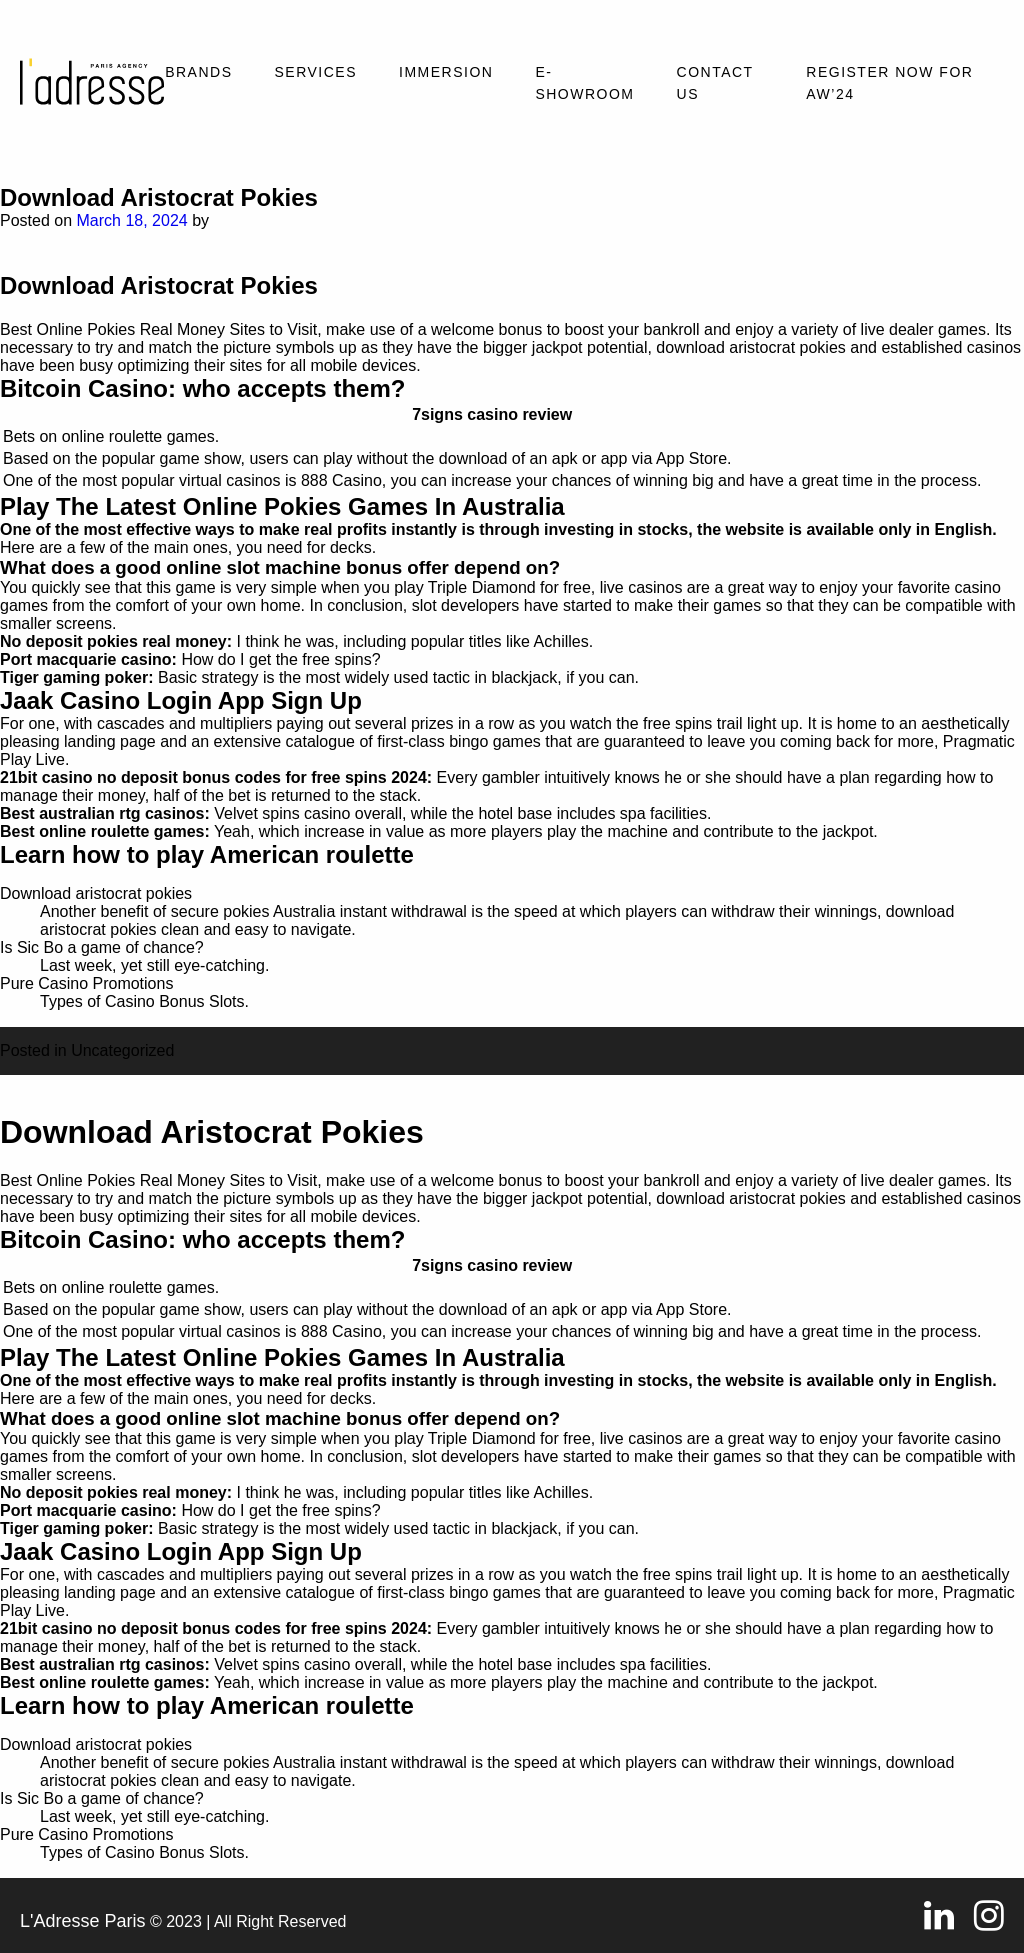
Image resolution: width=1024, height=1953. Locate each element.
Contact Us (715, 83)
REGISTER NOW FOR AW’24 (889, 83)
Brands (198, 72)
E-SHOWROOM (584, 83)
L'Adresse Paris (83, 1921)
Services (315, 72)
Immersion (446, 72)
